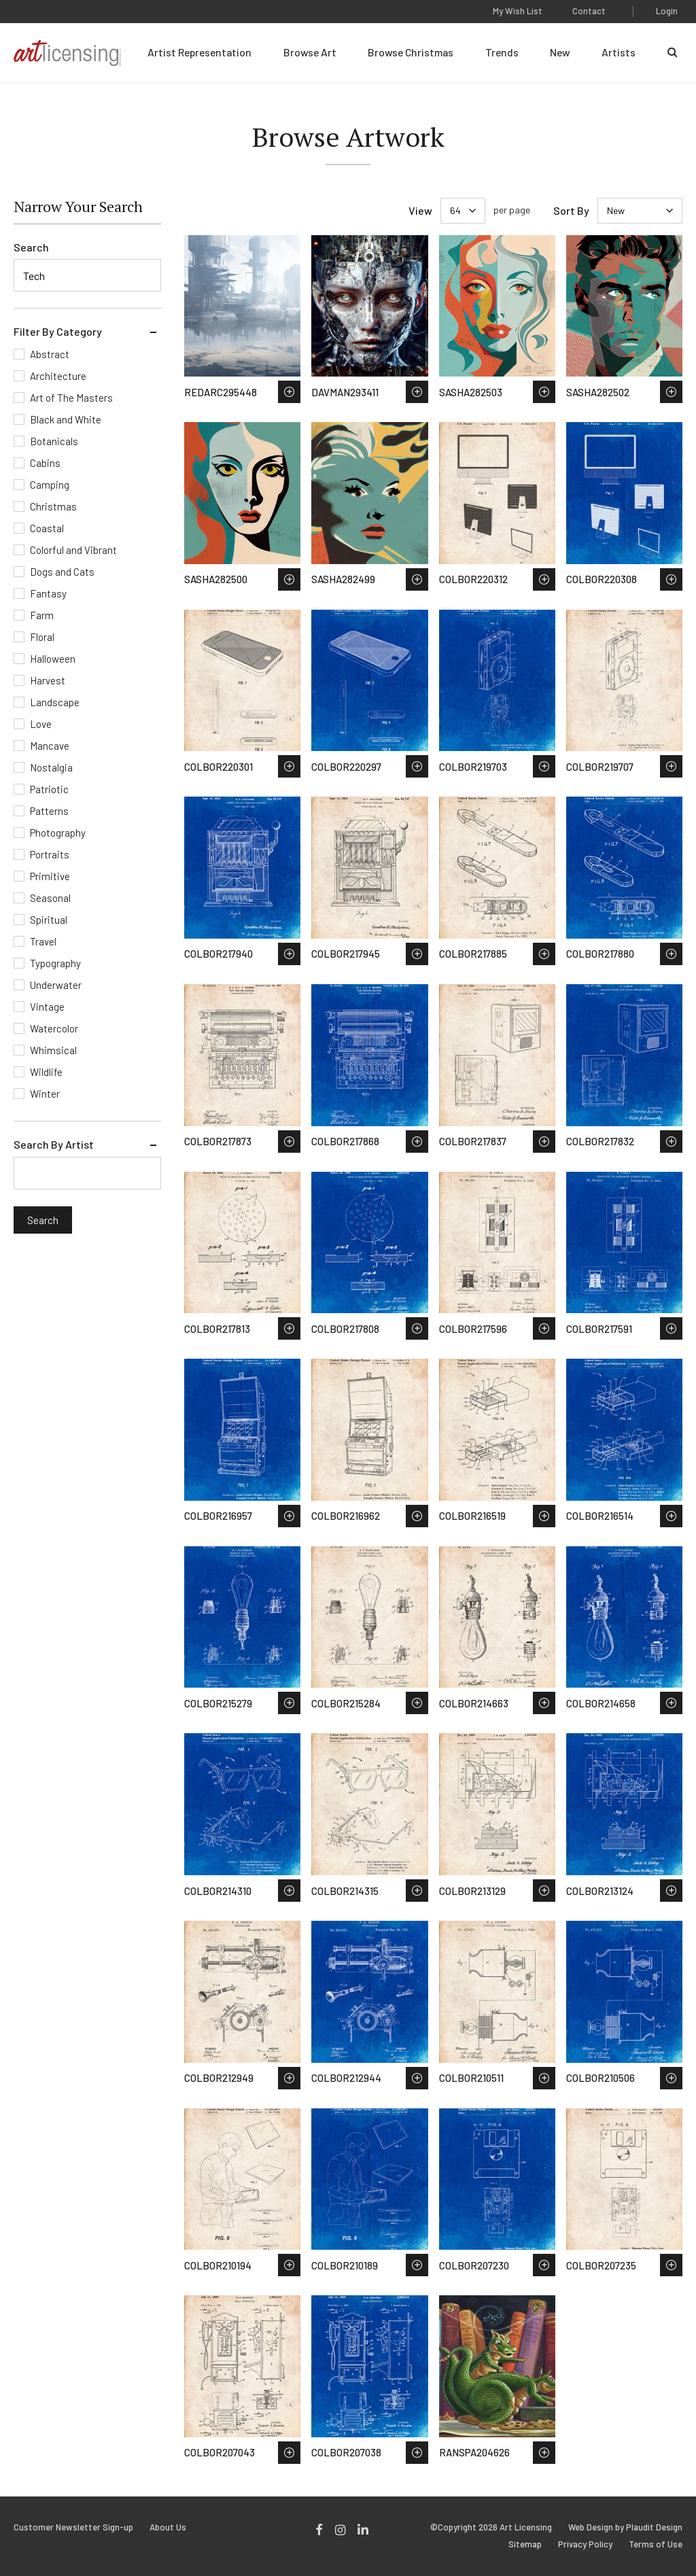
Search (31, 247)
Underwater (56, 985)
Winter (45, 1093)
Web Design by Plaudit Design (625, 2527)
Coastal (47, 528)
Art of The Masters (71, 397)
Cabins (45, 463)
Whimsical (53, 1050)
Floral (42, 637)
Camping (49, 484)
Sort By (571, 210)
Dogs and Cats (62, 571)
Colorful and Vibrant (73, 550)
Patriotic (49, 789)
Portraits (49, 854)
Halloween (52, 658)
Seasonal (50, 898)
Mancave (49, 745)
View (420, 210)
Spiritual (48, 919)
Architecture (58, 376)
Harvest (47, 680)
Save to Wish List (289, 392)
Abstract (49, 354)
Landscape (55, 702)
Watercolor (54, 1028)
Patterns (49, 811)
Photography (58, 832)
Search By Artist (54, 1144)
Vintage (47, 1006)
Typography (55, 963)
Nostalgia (51, 767)
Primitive (50, 876)
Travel (43, 941)
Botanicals (54, 441)
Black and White (65, 419)
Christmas (53, 506)
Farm (42, 615)
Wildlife (46, 1072)
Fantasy (48, 593)
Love (41, 724)
